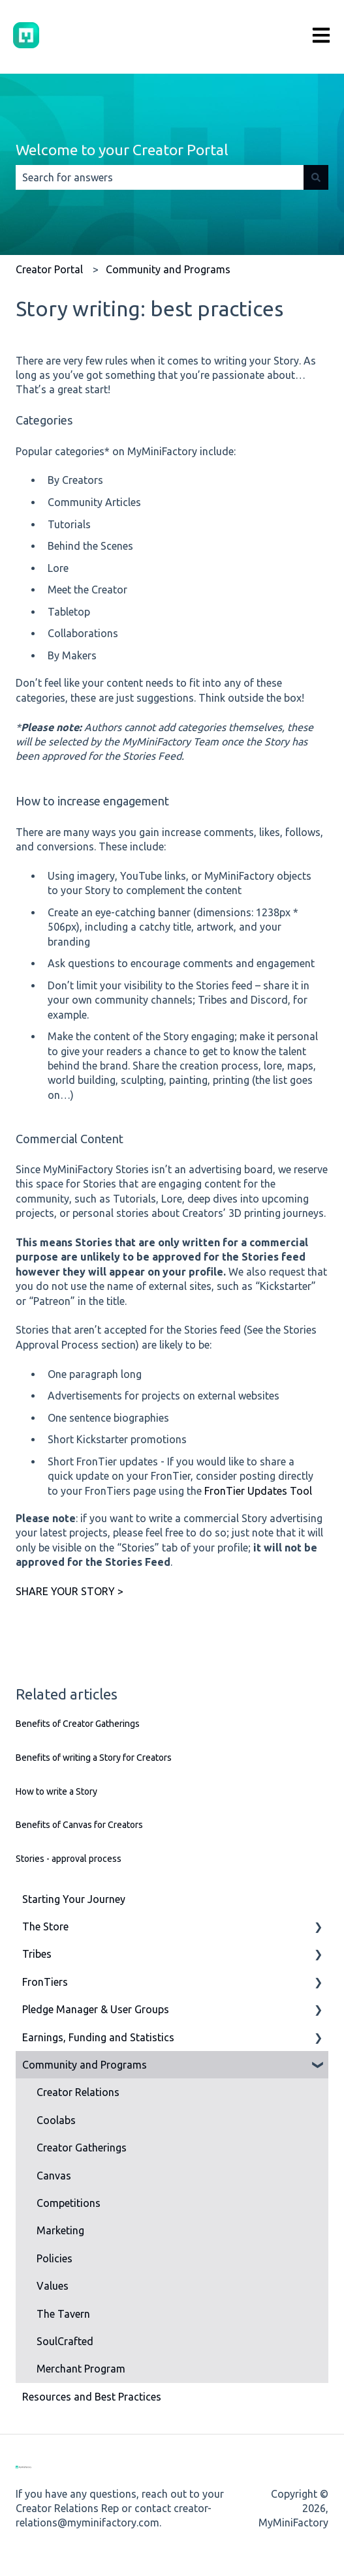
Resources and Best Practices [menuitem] (91, 2397)
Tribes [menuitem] (37, 1954)
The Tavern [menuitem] (63, 2314)
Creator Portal (49, 269)
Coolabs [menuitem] (56, 2120)
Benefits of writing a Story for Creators (94, 1757)
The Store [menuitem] (45, 1926)
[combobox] (160, 177)
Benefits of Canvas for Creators (79, 1825)
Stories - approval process (68, 1858)
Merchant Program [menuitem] (81, 2368)
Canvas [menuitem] (54, 2175)
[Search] (316, 177)
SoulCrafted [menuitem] (65, 2341)
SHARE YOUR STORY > (69, 1591)
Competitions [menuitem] (69, 2203)
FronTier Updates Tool (258, 1491)
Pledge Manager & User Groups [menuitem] (95, 2009)
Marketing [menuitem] (60, 2230)
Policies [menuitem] (54, 2258)
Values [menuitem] (53, 2286)
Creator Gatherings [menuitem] (82, 2147)
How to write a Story (56, 1791)
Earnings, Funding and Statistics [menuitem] (98, 2037)
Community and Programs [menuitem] (84, 2065)
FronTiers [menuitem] (45, 1982)
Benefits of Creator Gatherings (78, 1723)
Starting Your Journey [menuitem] (73, 1899)
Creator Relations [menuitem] (78, 2092)
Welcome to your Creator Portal (122, 150)
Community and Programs (168, 269)
